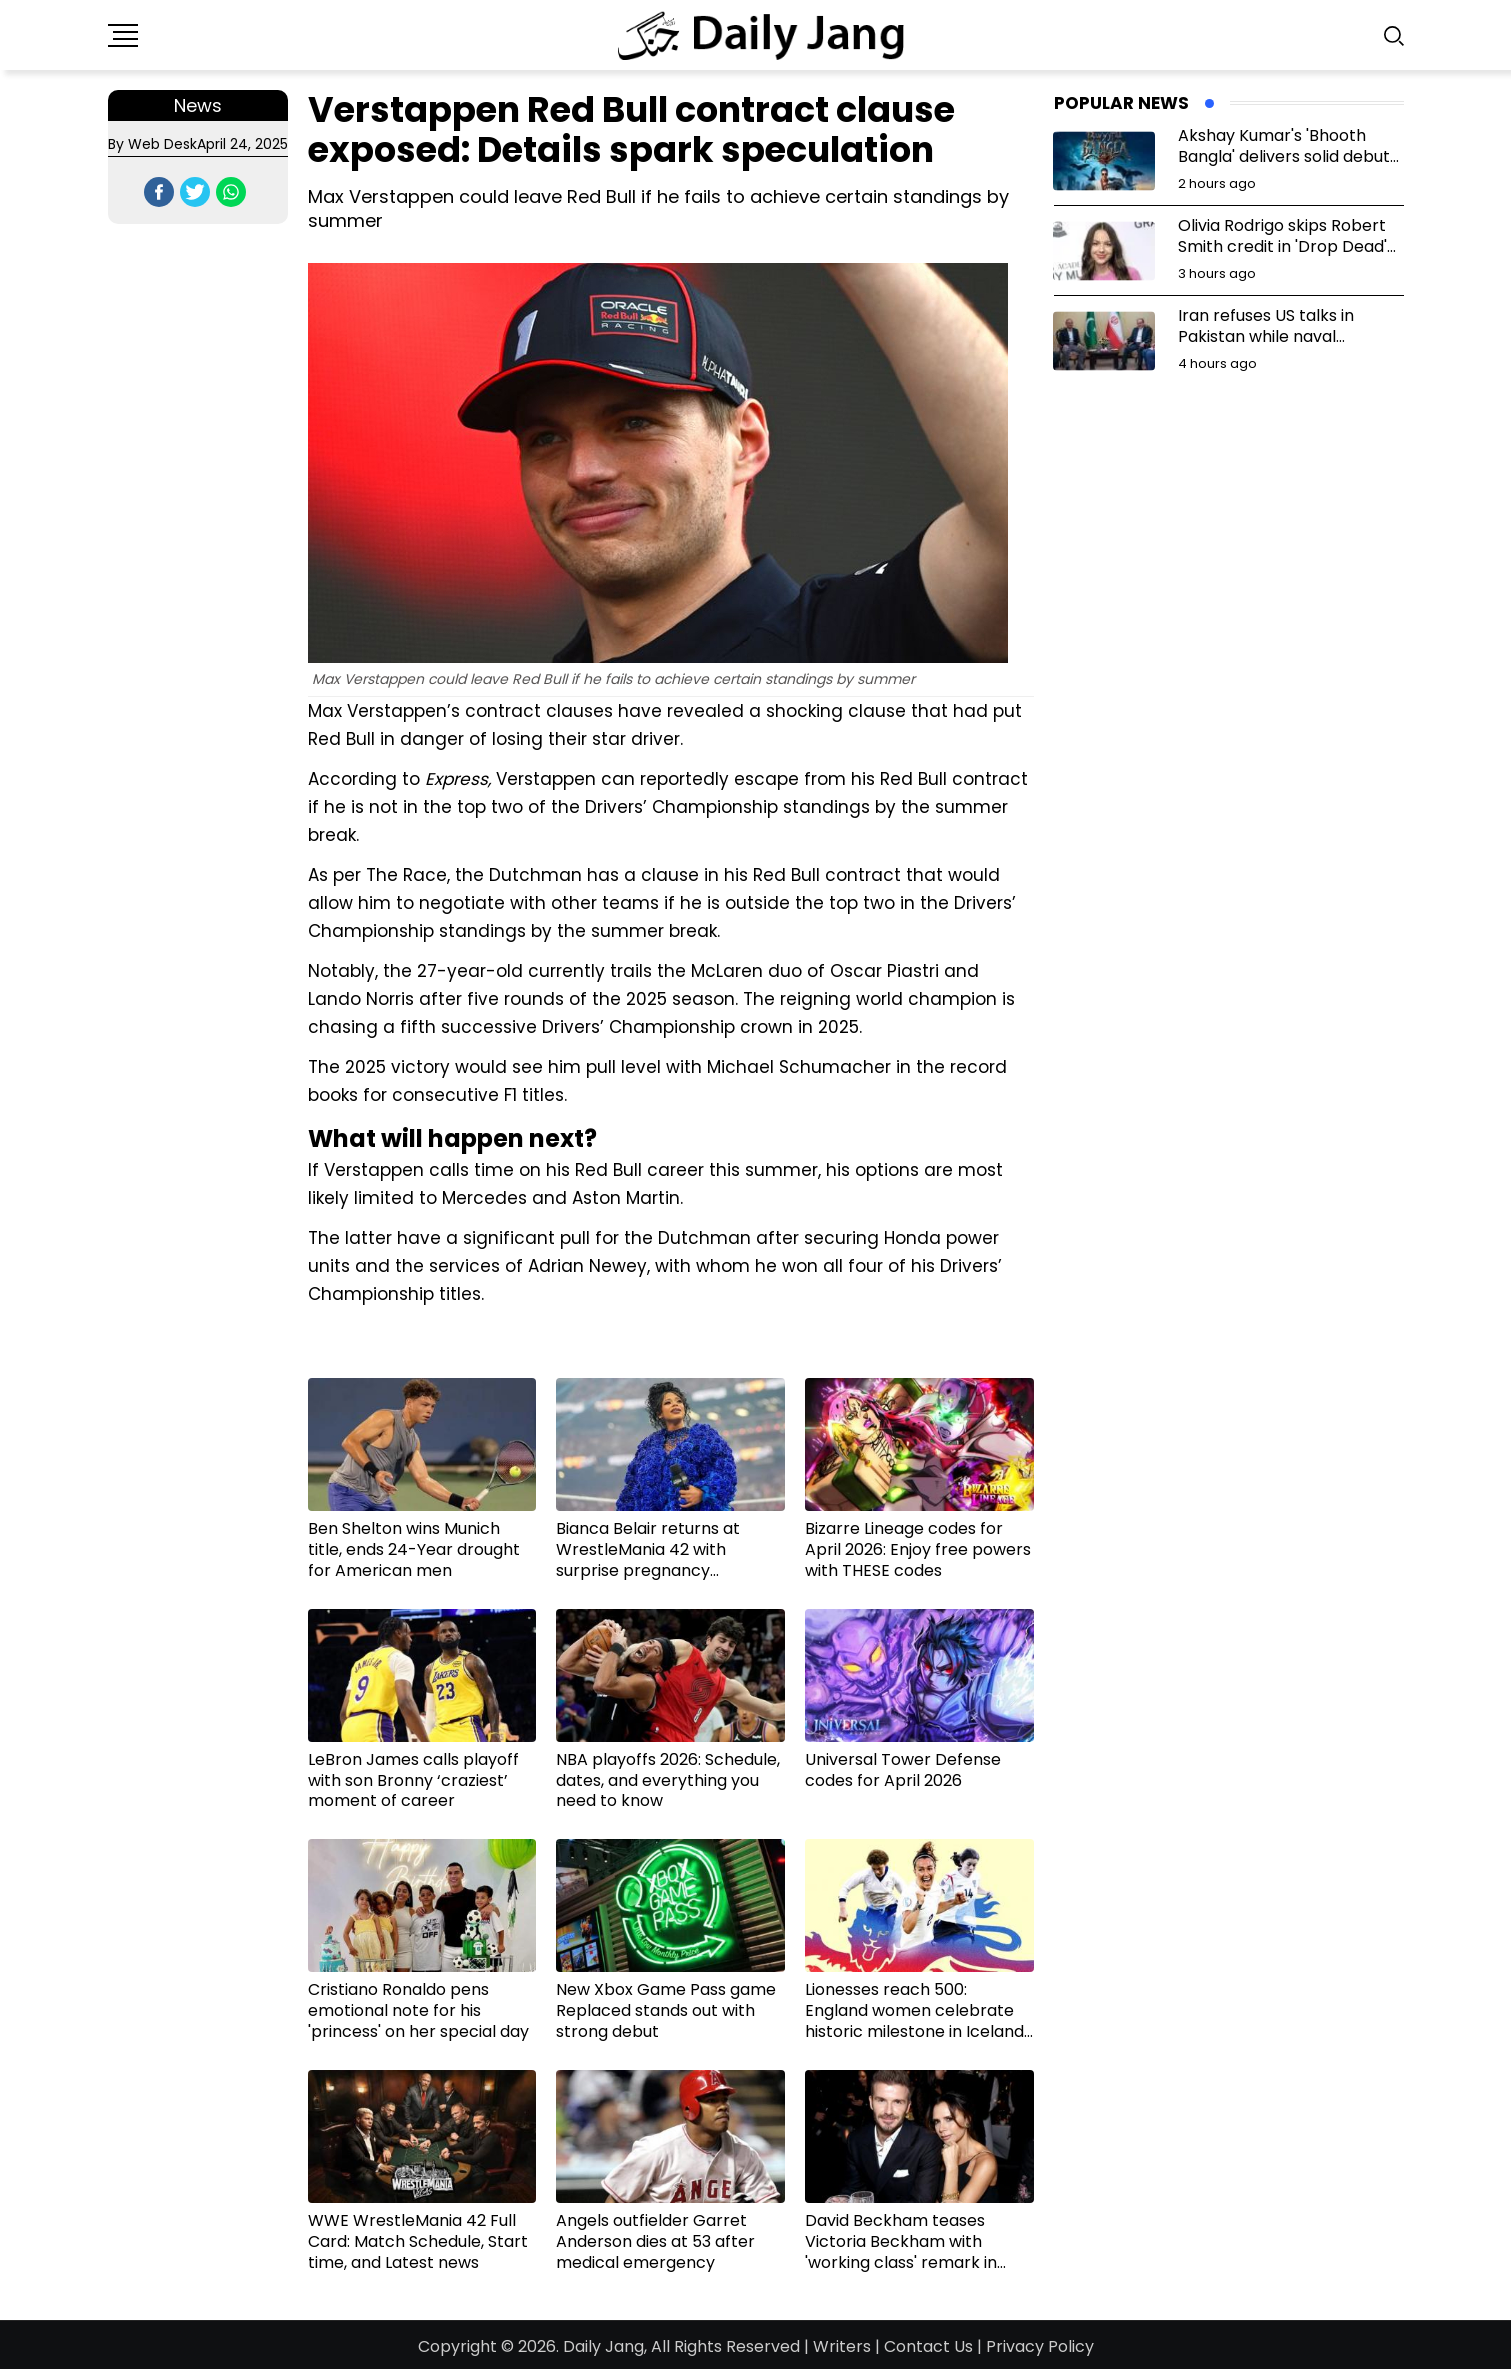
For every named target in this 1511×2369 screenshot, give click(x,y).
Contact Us (928, 2346)
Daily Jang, (605, 2346)
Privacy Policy (1040, 2346)
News (198, 105)
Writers (842, 2346)
